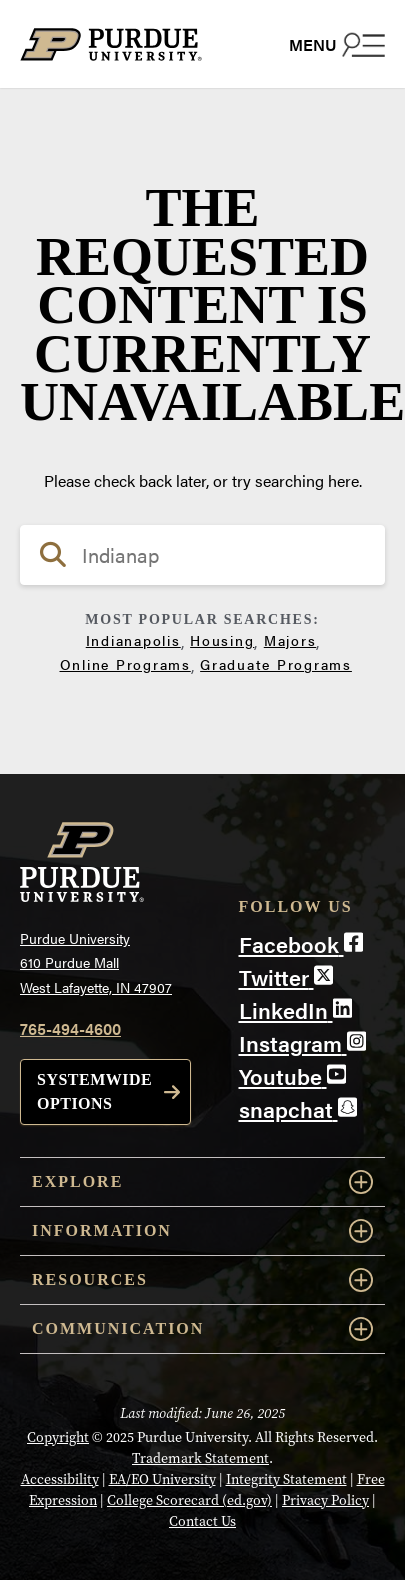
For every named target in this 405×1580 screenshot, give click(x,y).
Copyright (58, 1437)
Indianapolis (133, 640)
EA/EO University (162, 1479)
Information (202, 1231)
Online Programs (125, 664)
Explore (202, 1182)
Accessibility (60, 1479)
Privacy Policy (325, 1500)
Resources (202, 1280)
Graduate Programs (276, 664)
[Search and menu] (337, 44)
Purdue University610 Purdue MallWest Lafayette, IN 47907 (96, 962)
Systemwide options (94, 1091)
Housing (222, 640)
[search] (202, 555)
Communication (202, 1329)
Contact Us (202, 1521)
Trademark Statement (200, 1458)
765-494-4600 (70, 1028)
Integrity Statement (286, 1479)
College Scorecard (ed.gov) (189, 1500)
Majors (290, 640)
